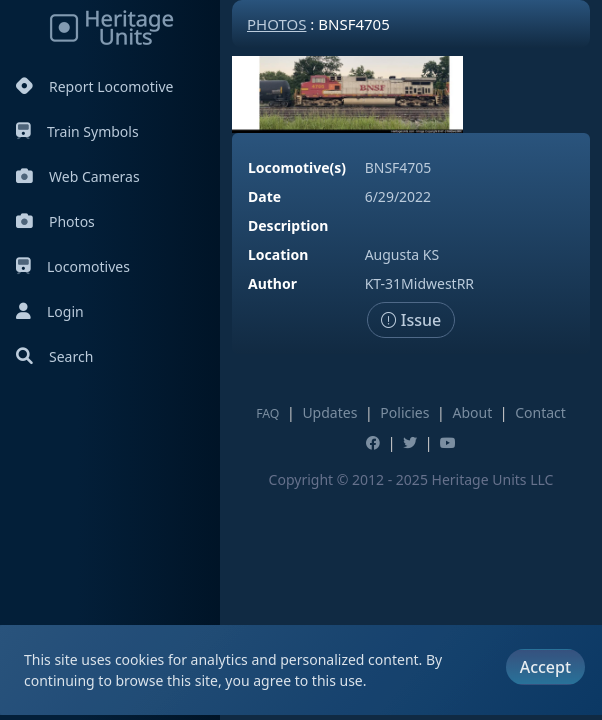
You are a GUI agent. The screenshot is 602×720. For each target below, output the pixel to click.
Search (54, 356)
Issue (411, 320)
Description (288, 225)
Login (50, 311)
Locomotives (73, 266)
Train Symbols (77, 131)
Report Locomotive (94, 86)
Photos (55, 221)
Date (264, 196)
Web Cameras (78, 176)
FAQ (267, 413)
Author (272, 283)
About (472, 412)
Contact (540, 412)
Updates (329, 412)
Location (278, 254)
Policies (404, 412)
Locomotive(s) (297, 167)
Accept (545, 667)
